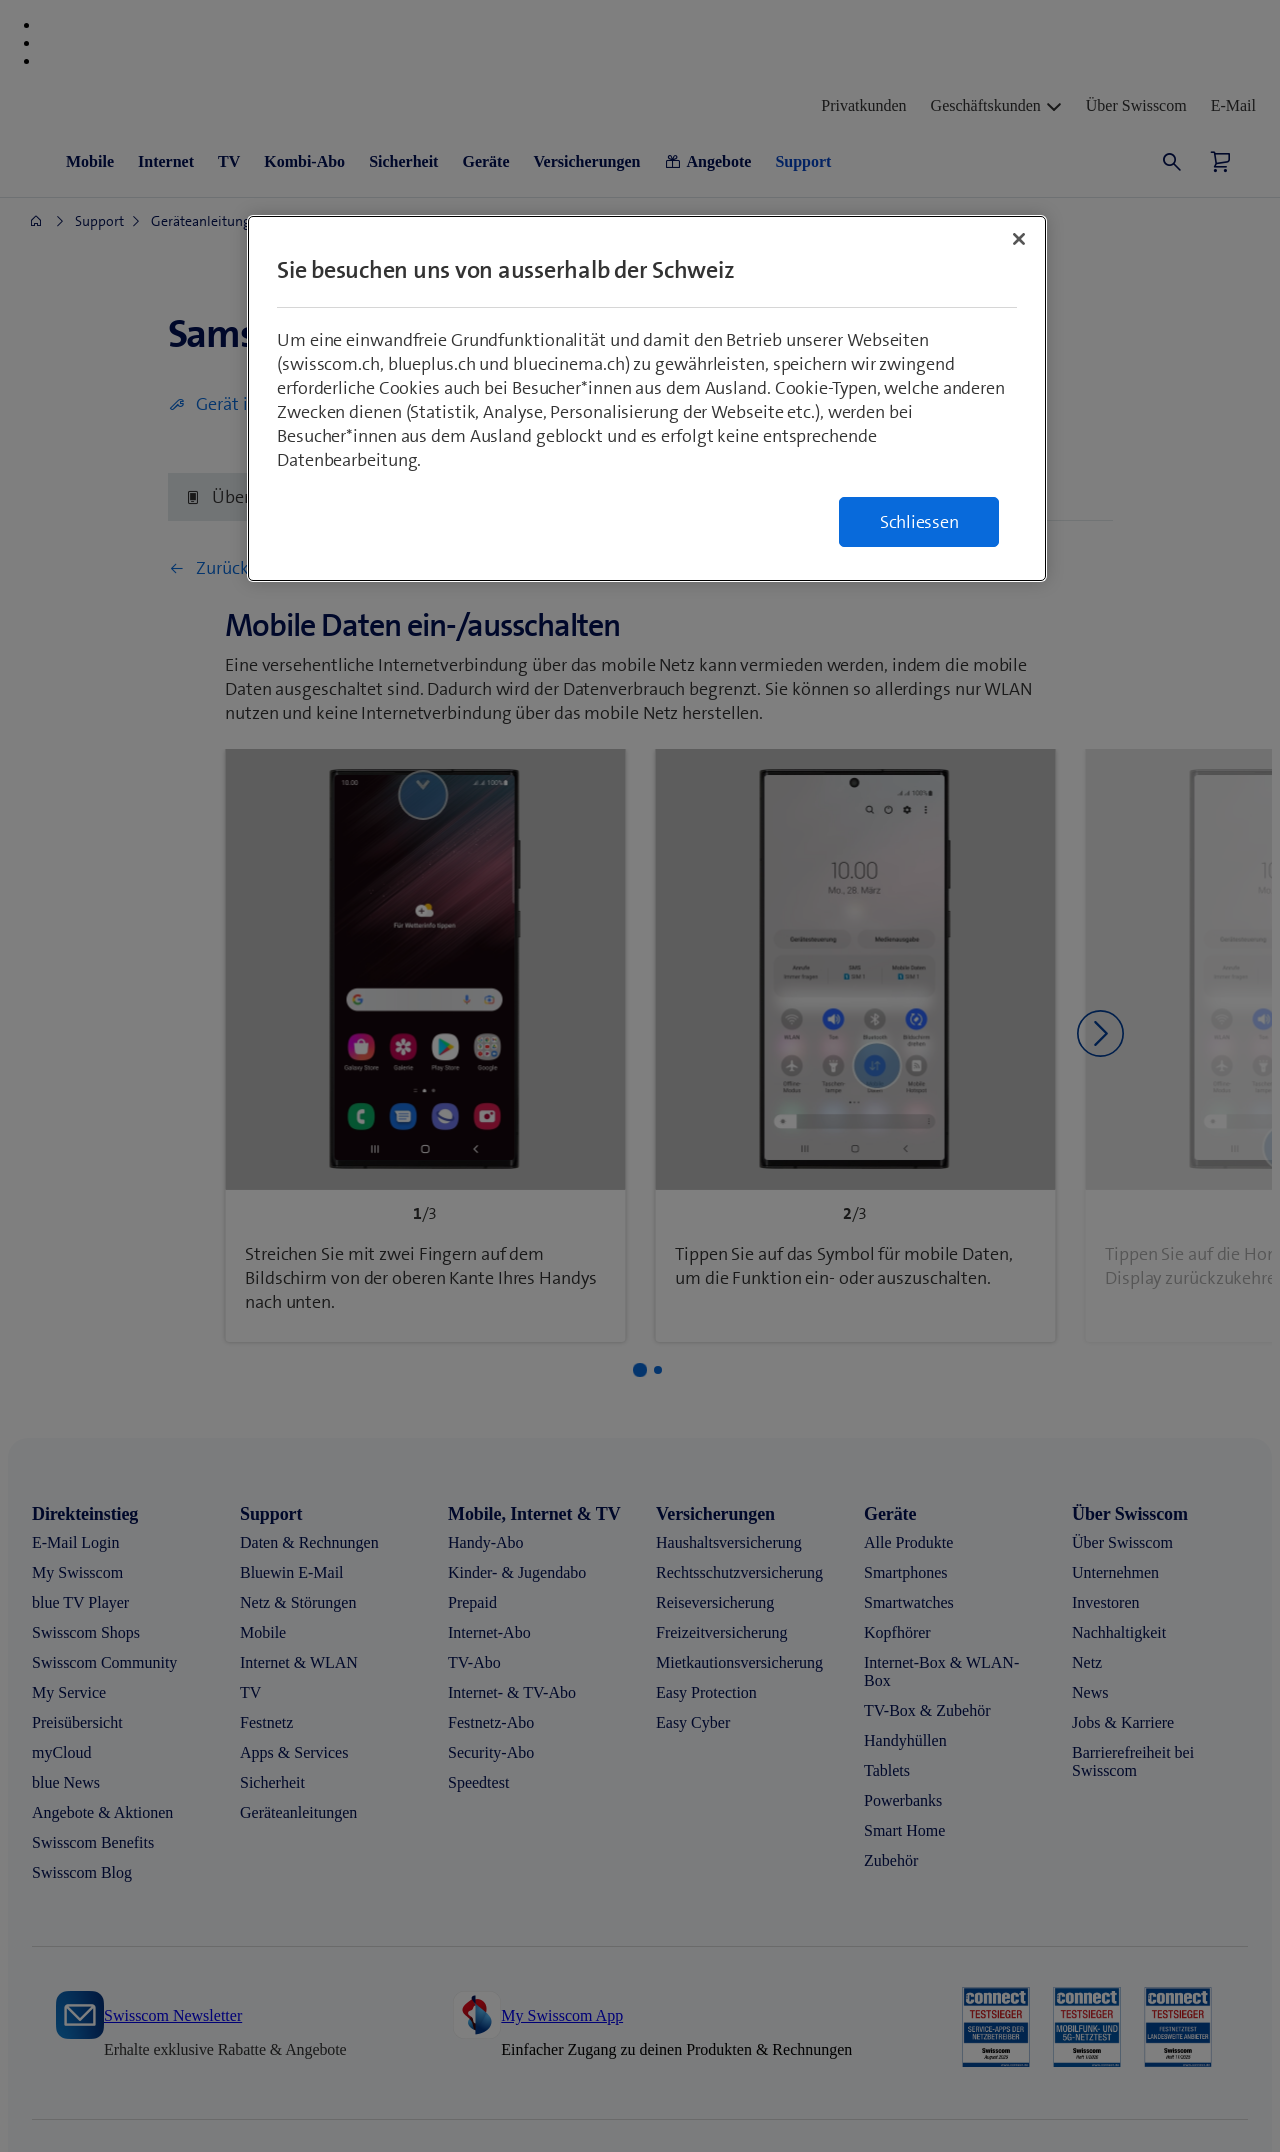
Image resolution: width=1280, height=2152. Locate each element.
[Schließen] (1019, 239)
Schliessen (919, 522)
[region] (647, 398)
